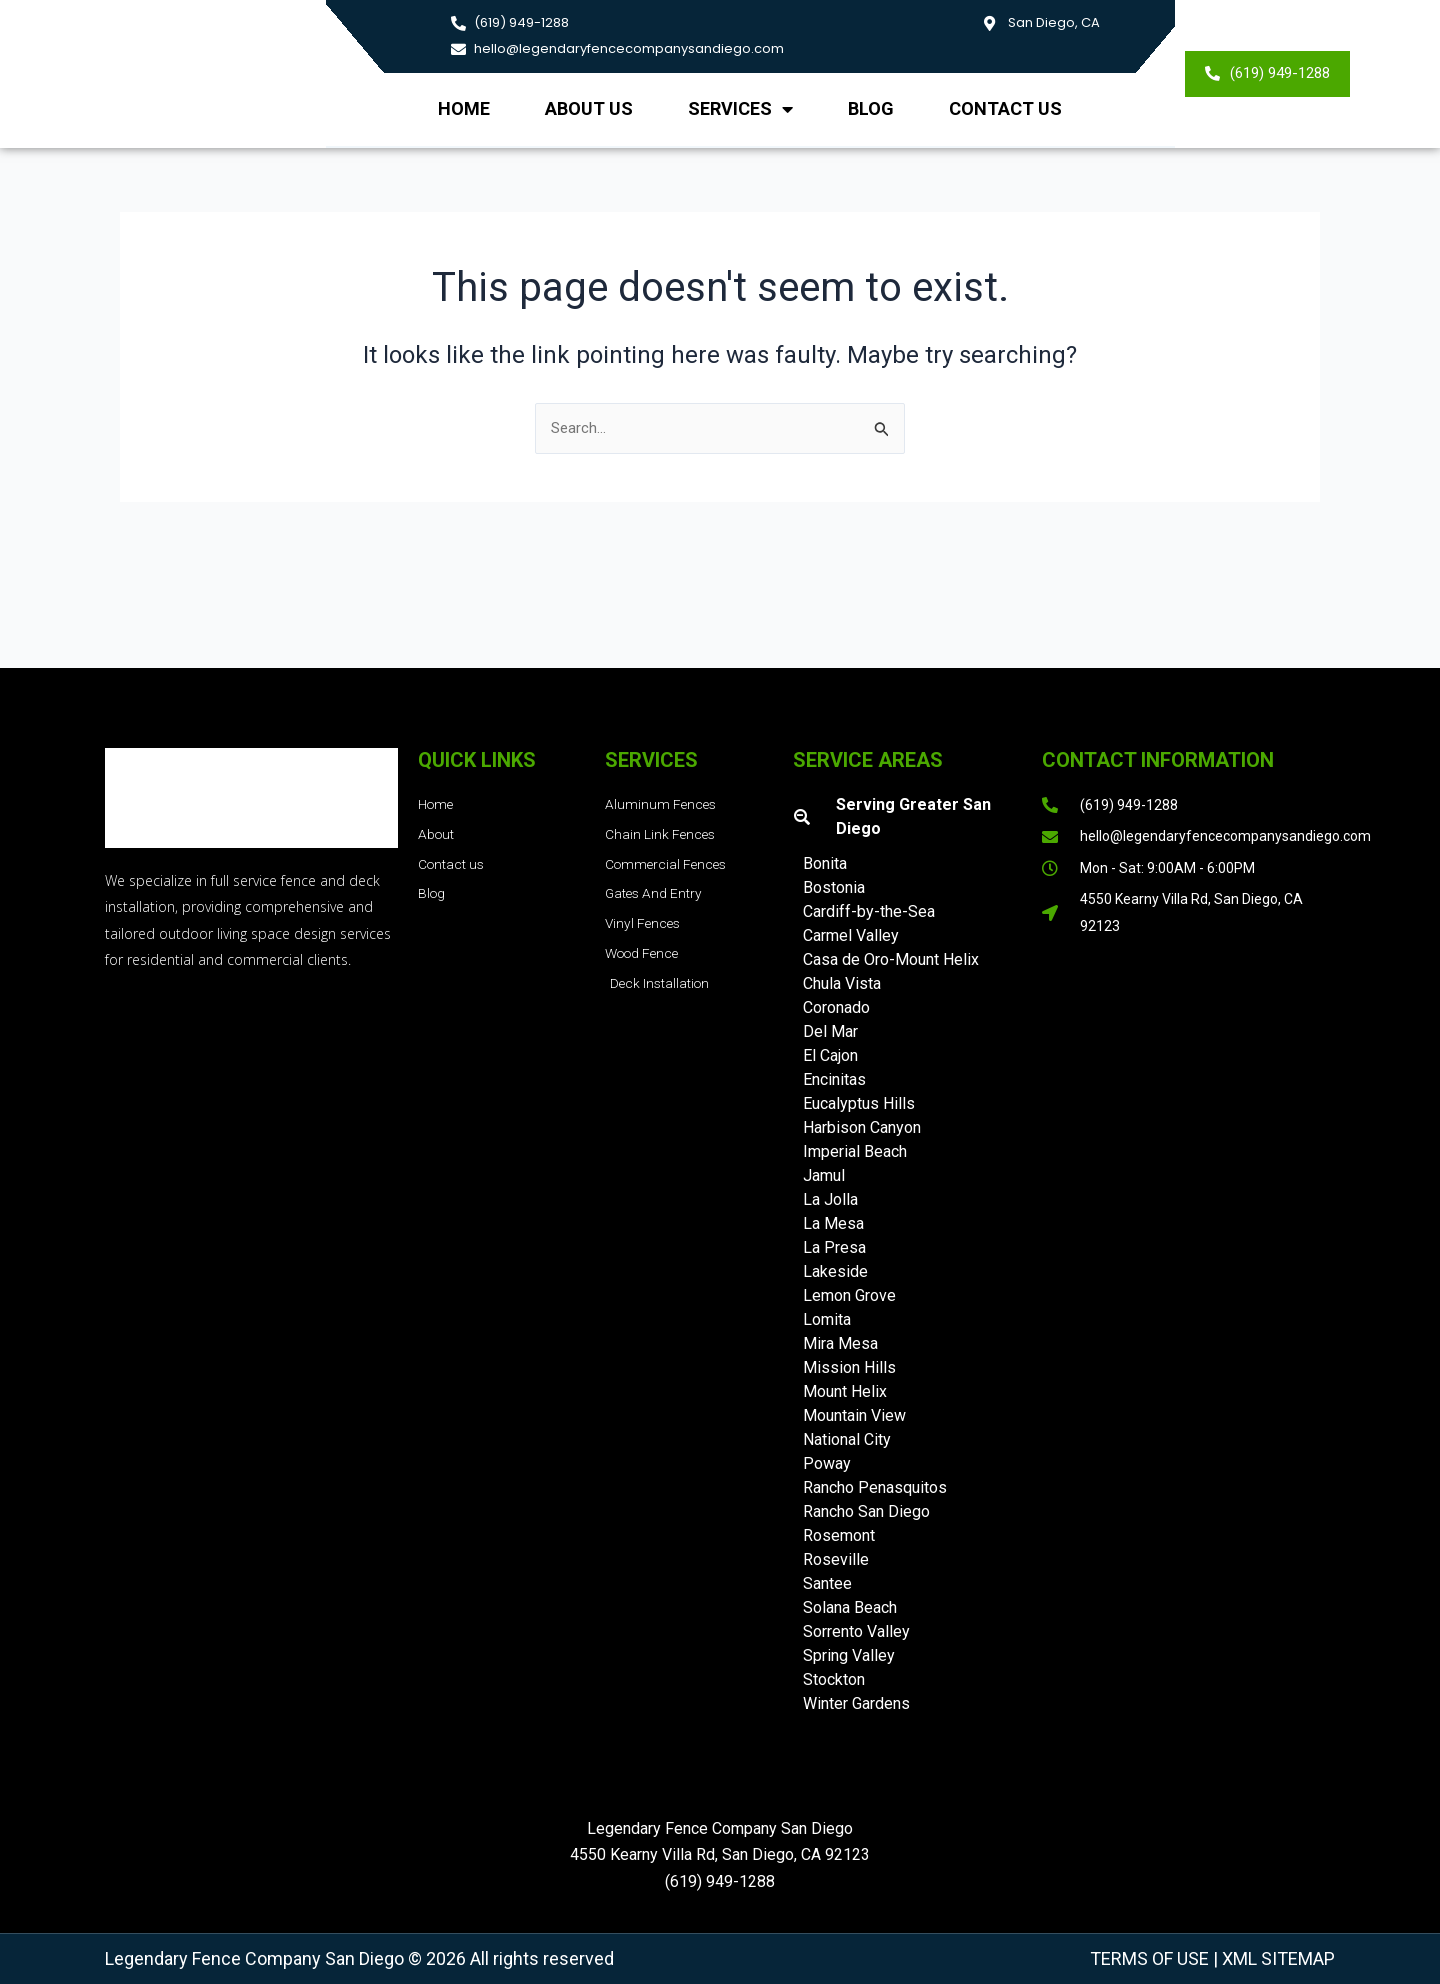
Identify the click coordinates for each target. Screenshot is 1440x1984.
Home (464, 108)
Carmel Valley (851, 935)
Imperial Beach (855, 1151)
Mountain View (854, 1415)
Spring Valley (849, 1655)
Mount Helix (845, 1391)
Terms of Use (1149, 1958)
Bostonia (834, 887)
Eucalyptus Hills (859, 1103)
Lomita (827, 1319)
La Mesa (833, 1223)
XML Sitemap (1276, 1958)
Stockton (834, 1679)
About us (589, 108)
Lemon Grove (849, 1295)
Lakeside (835, 1271)
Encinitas (834, 1079)
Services (740, 109)
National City (847, 1439)
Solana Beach (850, 1607)
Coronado (836, 1007)
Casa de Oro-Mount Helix (891, 959)
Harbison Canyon (862, 1127)
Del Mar (830, 1031)
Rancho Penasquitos (875, 1487)
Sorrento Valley (856, 1631)
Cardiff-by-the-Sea (869, 911)
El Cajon (830, 1055)
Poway (827, 1463)
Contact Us (1005, 108)
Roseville (836, 1559)
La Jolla (830, 1199)
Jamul (824, 1175)
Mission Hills (849, 1367)
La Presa (834, 1247)
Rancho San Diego (866, 1511)
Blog (871, 108)
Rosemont (839, 1535)
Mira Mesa (840, 1343)
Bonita (825, 863)
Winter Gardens (856, 1703)
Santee (827, 1583)
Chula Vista (842, 983)
